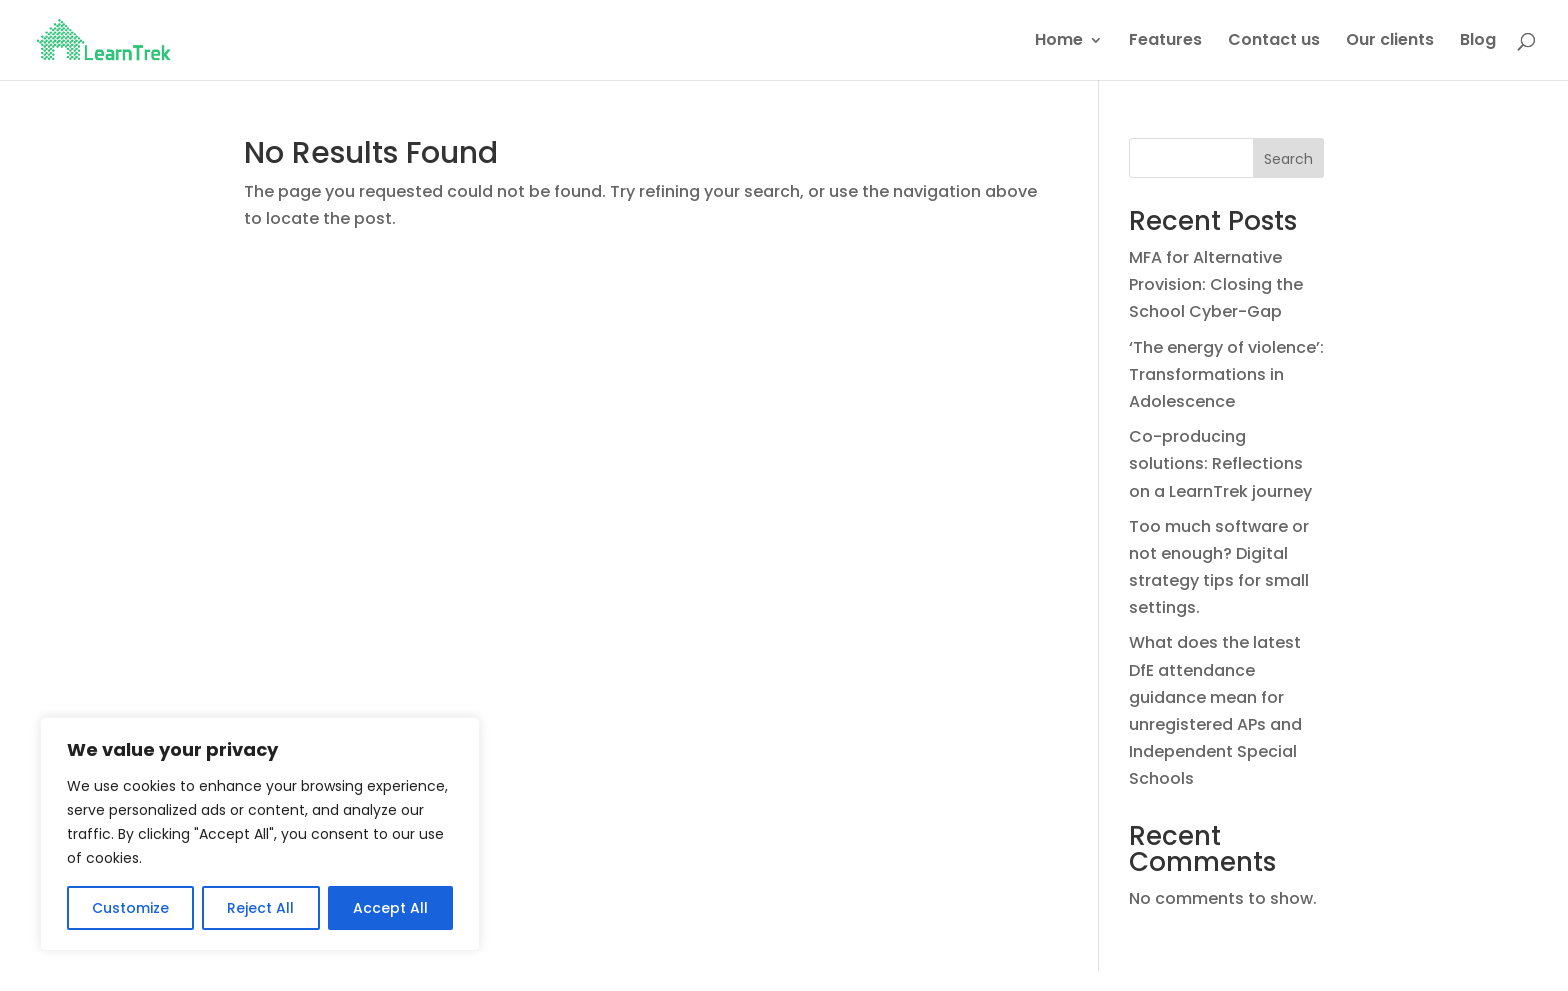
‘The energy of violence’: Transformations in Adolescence (1226, 374)
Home (1059, 42)
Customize (130, 908)
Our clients (1390, 42)
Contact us (1274, 42)
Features (1165, 42)
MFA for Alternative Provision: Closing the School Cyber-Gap (1216, 284)
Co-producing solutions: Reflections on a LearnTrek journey (1220, 463)
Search (1288, 159)
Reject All (260, 908)
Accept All (390, 908)
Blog (1478, 42)
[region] (260, 834)
